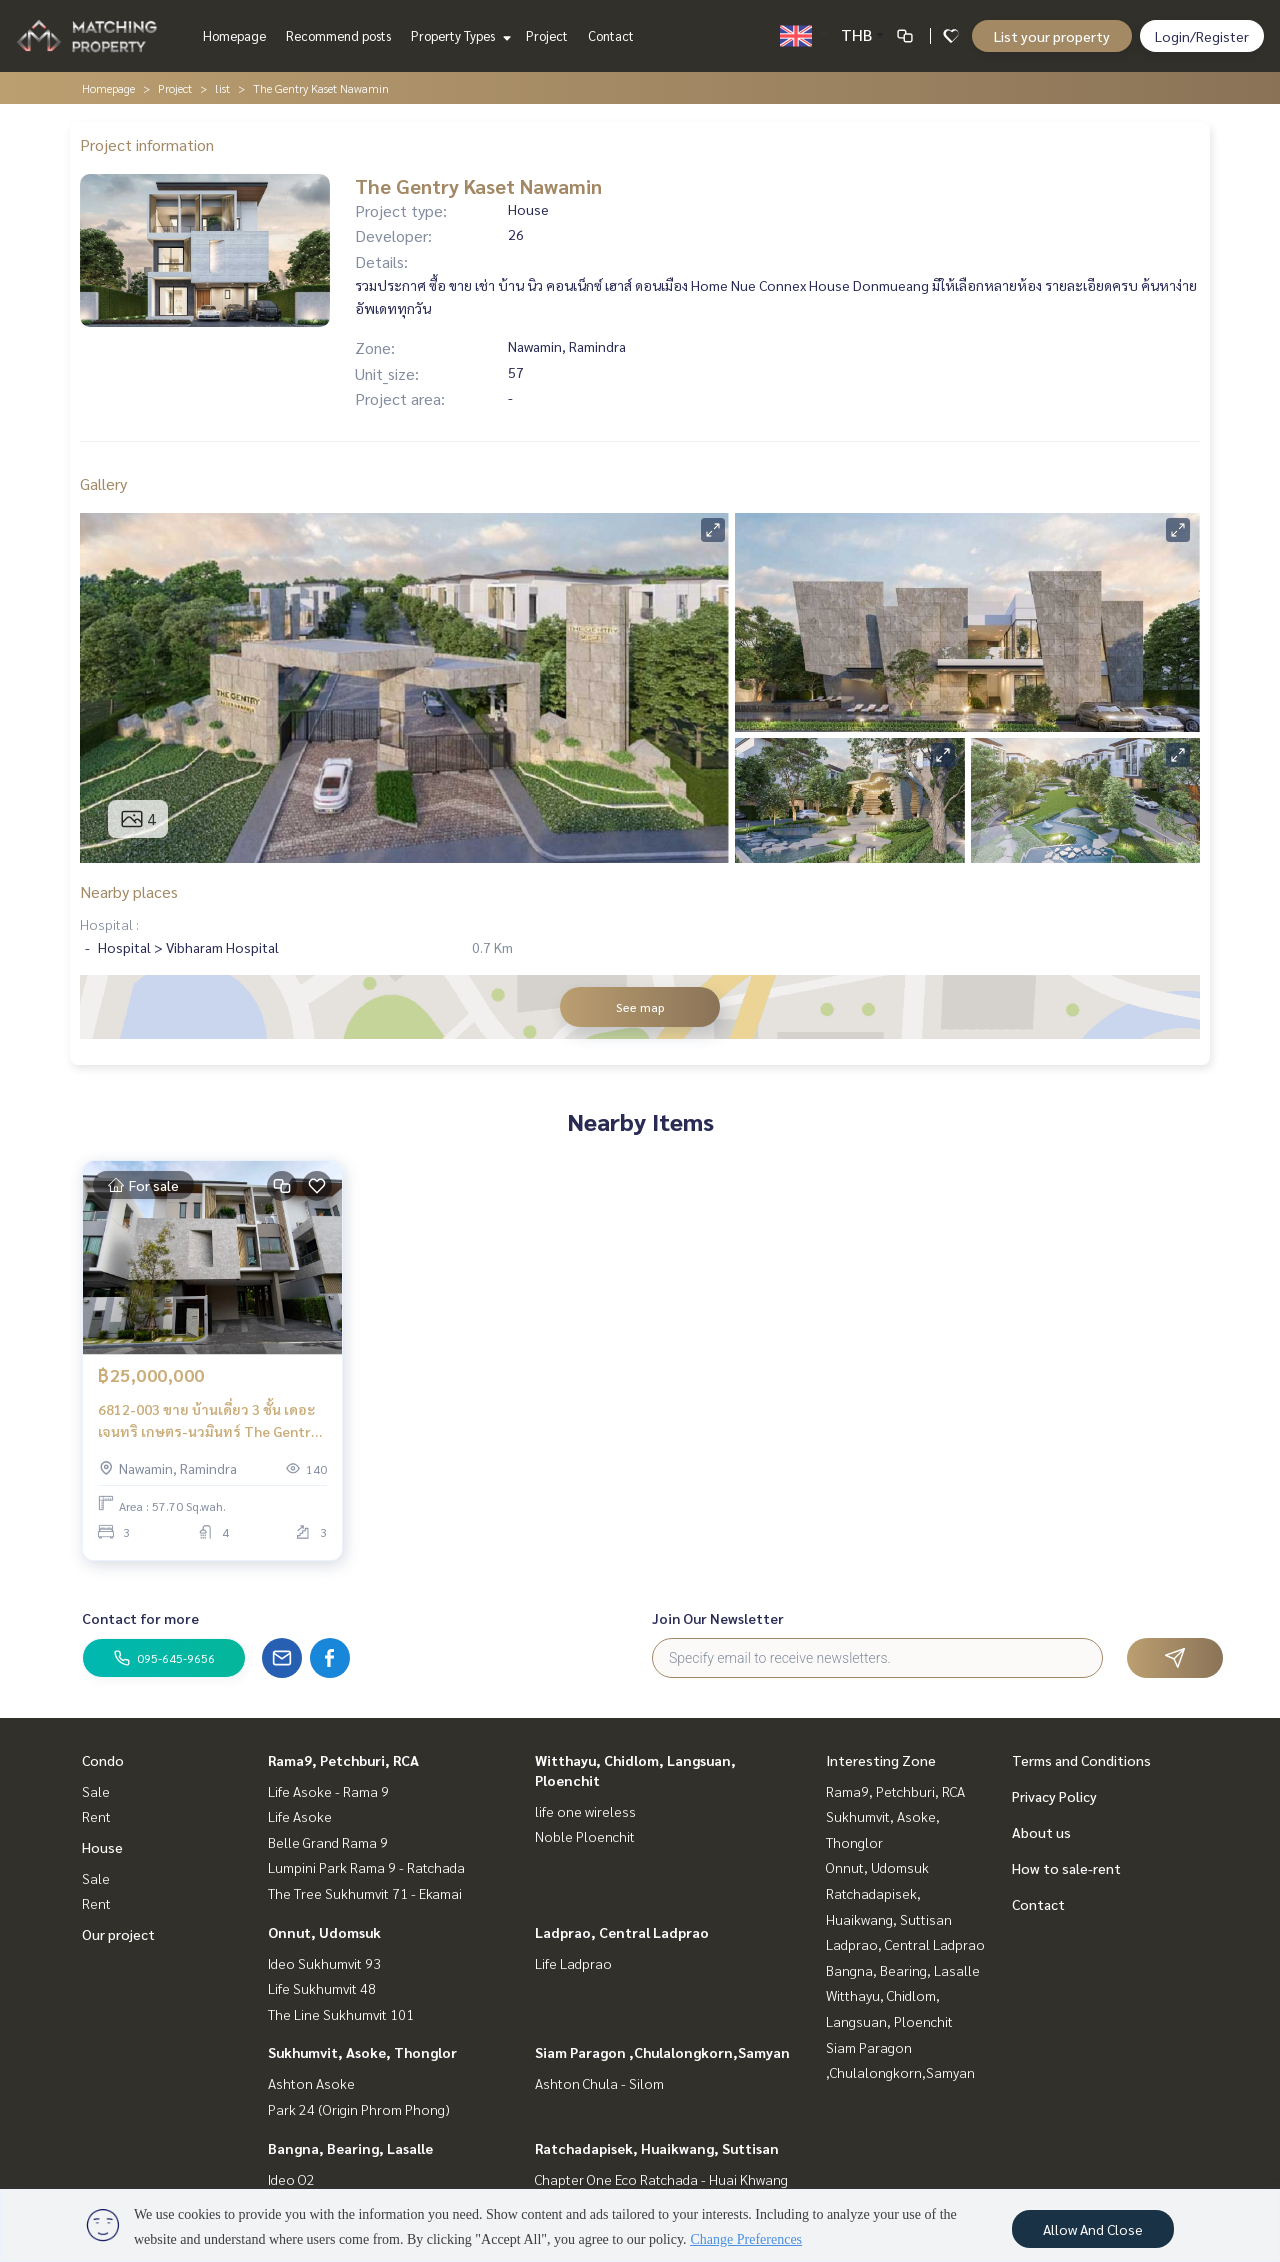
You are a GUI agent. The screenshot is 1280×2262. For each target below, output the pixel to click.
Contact (611, 35)
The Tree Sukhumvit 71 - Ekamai (365, 1893)
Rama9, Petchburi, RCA (343, 1760)
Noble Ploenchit (585, 1836)
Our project (118, 1934)
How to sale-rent (1066, 1868)
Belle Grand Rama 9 (328, 1842)
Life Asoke (300, 1816)
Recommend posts (338, 35)
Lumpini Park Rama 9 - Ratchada (366, 1867)
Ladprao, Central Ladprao (622, 1932)
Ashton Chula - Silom (599, 2083)
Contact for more (140, 1618)
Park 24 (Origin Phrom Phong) (359, 2109)
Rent (96, 1816)
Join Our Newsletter (718, 1618)
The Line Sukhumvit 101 (341, 2014)
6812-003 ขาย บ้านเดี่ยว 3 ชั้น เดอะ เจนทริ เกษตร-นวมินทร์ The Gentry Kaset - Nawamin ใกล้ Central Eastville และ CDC (208, 1421)
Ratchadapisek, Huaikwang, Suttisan (657, 2148)
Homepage (234, 35)
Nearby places (129, 891)
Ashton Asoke (311, 2083)
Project (547, 35)
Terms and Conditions (1081, 1760)
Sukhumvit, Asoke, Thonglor (362, 2052)
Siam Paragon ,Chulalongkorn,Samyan (662, 2052)
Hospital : (109, 924)
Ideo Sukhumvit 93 (324, 1963)
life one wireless (585, 1811)
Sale (96, 1791)
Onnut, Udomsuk (324, 1932)
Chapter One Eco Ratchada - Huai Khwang (661, 2179)
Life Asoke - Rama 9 (328, 1791)
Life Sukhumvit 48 (322, 1988)
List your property (1052, 36)
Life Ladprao (573, 1963)
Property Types (458, 35)
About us (1041, 1832)
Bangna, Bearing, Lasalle (350, 2148)
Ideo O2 (291, 2179)
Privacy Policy (1054, 1796)
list (222, 88)
